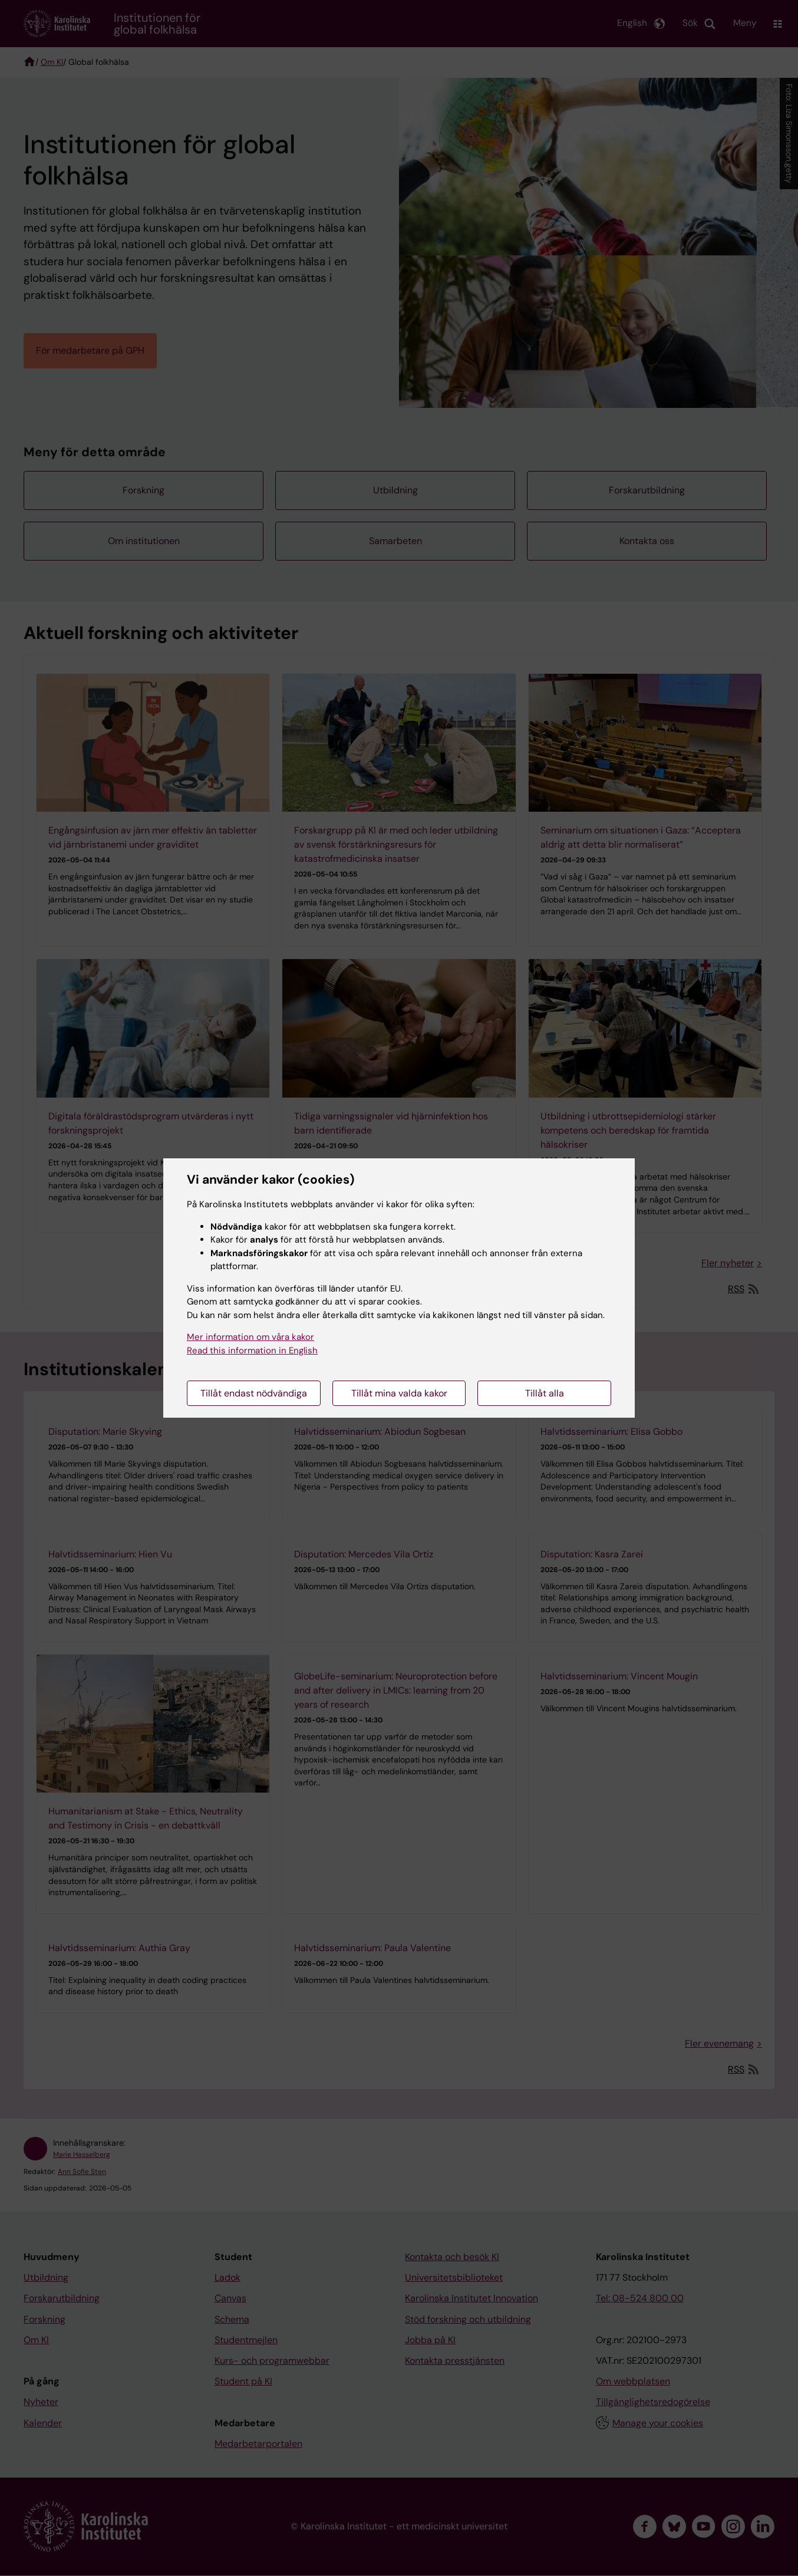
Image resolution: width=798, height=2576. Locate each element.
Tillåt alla (544, 1393)
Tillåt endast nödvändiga (253, 1393)
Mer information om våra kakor (250, 1337)
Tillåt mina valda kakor (399, 1393)
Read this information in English (252, 1350)
